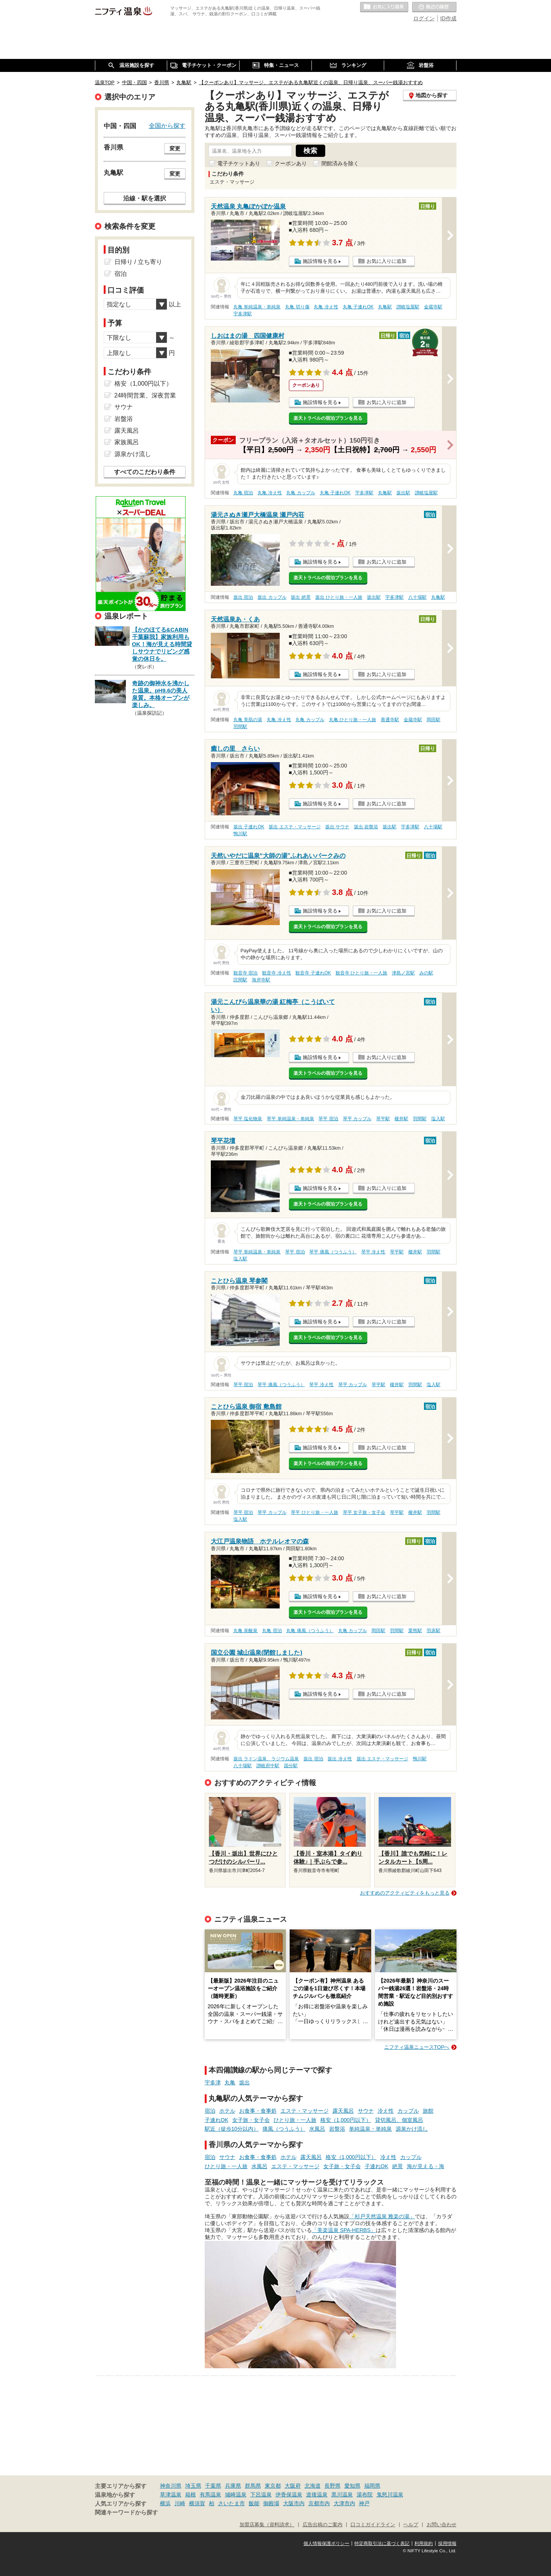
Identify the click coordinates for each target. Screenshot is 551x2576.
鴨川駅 (240, 833)
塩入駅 (438, 1118)
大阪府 (293, 2486)
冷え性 (386, 2111)
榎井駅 (401, 1118)
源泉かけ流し (412, 2129)
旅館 (428, 2111)
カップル (408, 2111)
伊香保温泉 (289, 2494)
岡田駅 (433, 719)
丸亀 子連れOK (358, 307)
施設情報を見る (320, 261)
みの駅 (426, 973)
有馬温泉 (210, 2494)
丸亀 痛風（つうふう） (309, 1630)
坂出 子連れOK (248, 826)
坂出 (244, 2082)
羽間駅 (240, 726)
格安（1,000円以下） (345, 2120)
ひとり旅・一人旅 (295, 2120)
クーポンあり (291, 163)
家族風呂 (126, 442)
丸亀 (230, 2082)
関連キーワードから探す (126, 2512)
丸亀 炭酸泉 (245, 1630)
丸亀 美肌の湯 (247, 719)
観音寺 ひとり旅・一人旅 (361, 973)
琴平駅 (383, 1118)
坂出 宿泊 (243, 597)
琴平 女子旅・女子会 (364, 1512)
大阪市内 (294, 2503)
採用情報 (447, 2543)
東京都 (273, 2486)
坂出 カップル (272, 597)
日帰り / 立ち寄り (138, 262)
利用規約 (423, 2543)
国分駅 (291, 1765)
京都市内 (319, 2503)
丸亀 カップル (300, 492)
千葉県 (213, 2486)
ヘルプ (410, 2524)
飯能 (254, 2503)
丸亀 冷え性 (326, 307)
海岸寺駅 (261, 979)
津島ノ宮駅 (403, 973)
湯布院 (365, 2494)
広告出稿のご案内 (322, 2524)
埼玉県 (193, 2486)
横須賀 (197, 2503)
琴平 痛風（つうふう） (332, 1252)
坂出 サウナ (337, 826)
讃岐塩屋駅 (407, 307)
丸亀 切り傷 (297, 307)
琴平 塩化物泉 (247, 1118)
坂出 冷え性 (340, 1758)
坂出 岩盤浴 (366, 826)
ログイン (424, 18)
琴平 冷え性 (373, 1252)
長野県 (332, 2486)
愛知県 (352, 2486)
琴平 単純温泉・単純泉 (290, 1118)
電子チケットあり (238, 163)
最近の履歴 (434, 7)
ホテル (227, 2111)
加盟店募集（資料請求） (267, 2524)
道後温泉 (317, 2494)
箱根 (190, 2494)
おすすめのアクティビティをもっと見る (405, 1893)
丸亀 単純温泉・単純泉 (256, 307)
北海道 (313, 2486)
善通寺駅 (390, 719)
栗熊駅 (415, 1630)
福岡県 (372, 2486)
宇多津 (213, 2082)
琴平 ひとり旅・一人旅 (314, 1512)
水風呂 (317, 2129)
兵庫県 (233, 2486)
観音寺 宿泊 (245, 973)
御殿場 (271, 2503)
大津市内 (344, 2503)
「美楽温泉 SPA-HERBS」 (344, 2230)
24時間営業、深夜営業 (145, 395)
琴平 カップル (357, 1118)
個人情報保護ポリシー (326, 2543)
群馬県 (253, 2486)
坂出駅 (403, 492)
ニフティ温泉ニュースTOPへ (416, 2047)
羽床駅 (433, 1630)
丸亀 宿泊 (243, 492)
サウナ (366, 2111)
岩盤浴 (337, 2129)
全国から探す (167, 125)
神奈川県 (170, 2486)
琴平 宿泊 (328, 1118)
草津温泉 (170, 2494)
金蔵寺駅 (433, 307)
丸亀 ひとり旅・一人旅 (352, 719)
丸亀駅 (385, 307)
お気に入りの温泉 (384, 7)
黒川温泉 (342, 2494)
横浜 (165, 2503)
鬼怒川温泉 (390, 2494)
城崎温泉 (235, 2494)
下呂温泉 (261, 2494)
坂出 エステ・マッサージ (294, 826)
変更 (175, 148)
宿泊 (210, 2111)
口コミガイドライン (372, 2524)
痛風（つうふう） (283, 2129)
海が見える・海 (425, 2166)
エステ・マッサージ (304, 2111)
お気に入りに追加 (386, 261)
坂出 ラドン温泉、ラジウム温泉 (266, 1758)
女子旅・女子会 (251, 2120)
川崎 (179, 2503)
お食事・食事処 (258, 2111)
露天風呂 (343, 2111)
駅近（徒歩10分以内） (232, 2129)
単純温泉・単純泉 (370, 2129)
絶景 (397, 2166)
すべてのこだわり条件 (144, 472)
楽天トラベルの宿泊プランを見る (327, 418)
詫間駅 (240, 979)
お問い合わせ (441, 2524)
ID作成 (448, 18)
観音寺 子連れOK (313, 973)
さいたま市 (231, 2503)
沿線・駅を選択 (144, 198)
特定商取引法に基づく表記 (381, 2543)
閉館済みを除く (340, 163)
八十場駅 (417, 597)
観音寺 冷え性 (276, 973)
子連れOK (216, 2120)
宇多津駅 (242, 313)
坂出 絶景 (300, 597)
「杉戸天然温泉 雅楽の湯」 (382, 2216)
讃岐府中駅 (267, 1765)
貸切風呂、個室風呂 (399, 2120)
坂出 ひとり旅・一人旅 (338, 597)
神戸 (364, 2503)
